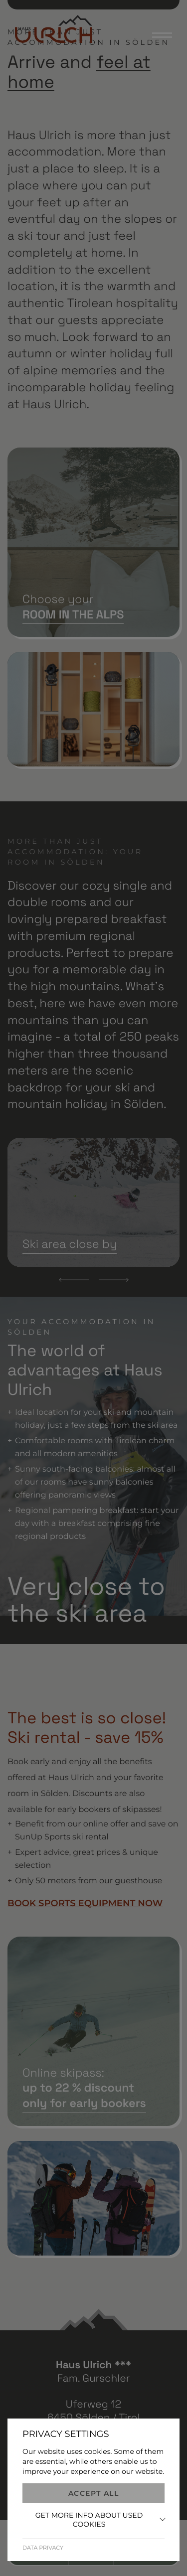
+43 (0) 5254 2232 (93, 2443)
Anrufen (43, 2556)
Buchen (91, 2556)
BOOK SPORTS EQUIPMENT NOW (85, 1903)
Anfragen (141, 2556)
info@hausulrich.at (93, 2457)
